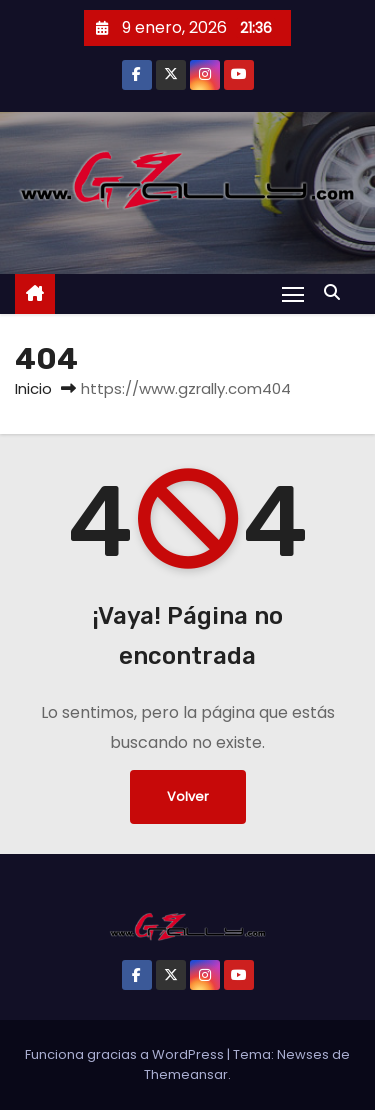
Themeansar (186, 1074)
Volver (188, 796)
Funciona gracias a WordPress (126, 1054)
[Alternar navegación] (293, 293)
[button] (337, 292)
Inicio (33, 388)
